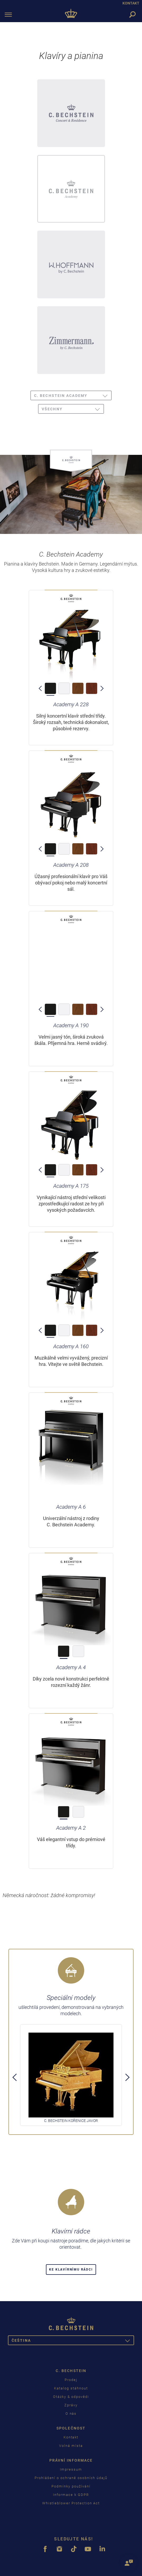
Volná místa (71, 2446)
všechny (73, 410)
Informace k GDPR (71, 2495)
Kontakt (71, 2437)
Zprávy (71, 2405)
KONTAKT (130, 3)
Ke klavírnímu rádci (71, 2269)
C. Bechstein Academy (73, 396)
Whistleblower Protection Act (71, 2503)
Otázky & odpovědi (71, 2397)
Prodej (71, 2380)
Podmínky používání (70, 2486)
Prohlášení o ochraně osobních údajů (71, 2478)
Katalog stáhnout (71, 2388)
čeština (73, 2341)
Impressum (71, 2469)
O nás (71, 2414)
